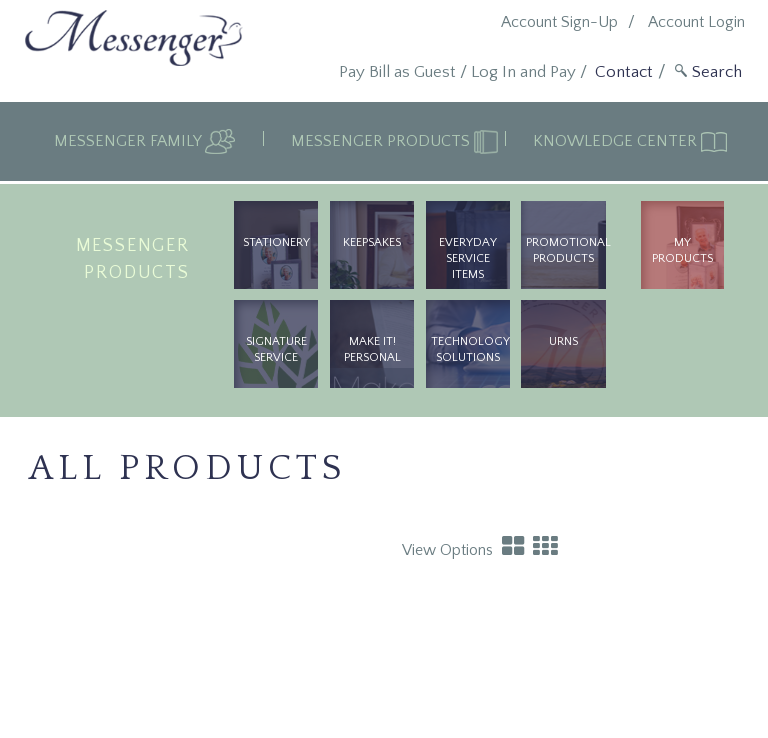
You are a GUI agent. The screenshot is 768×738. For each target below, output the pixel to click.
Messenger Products (382, 141)
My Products (682, 250)
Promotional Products (565, 250)
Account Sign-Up (559, 22)
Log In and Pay (523, 72)
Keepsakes (372, 242)
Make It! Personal (372, 349)
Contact (624, 72)
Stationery (276, 242)
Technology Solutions (470, 349)
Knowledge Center (617, 141)
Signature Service (276, 349)
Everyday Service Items (468, 258)
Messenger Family (129, 141)
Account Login (696, 22)
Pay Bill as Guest (397, 72)
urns (563, 341)
